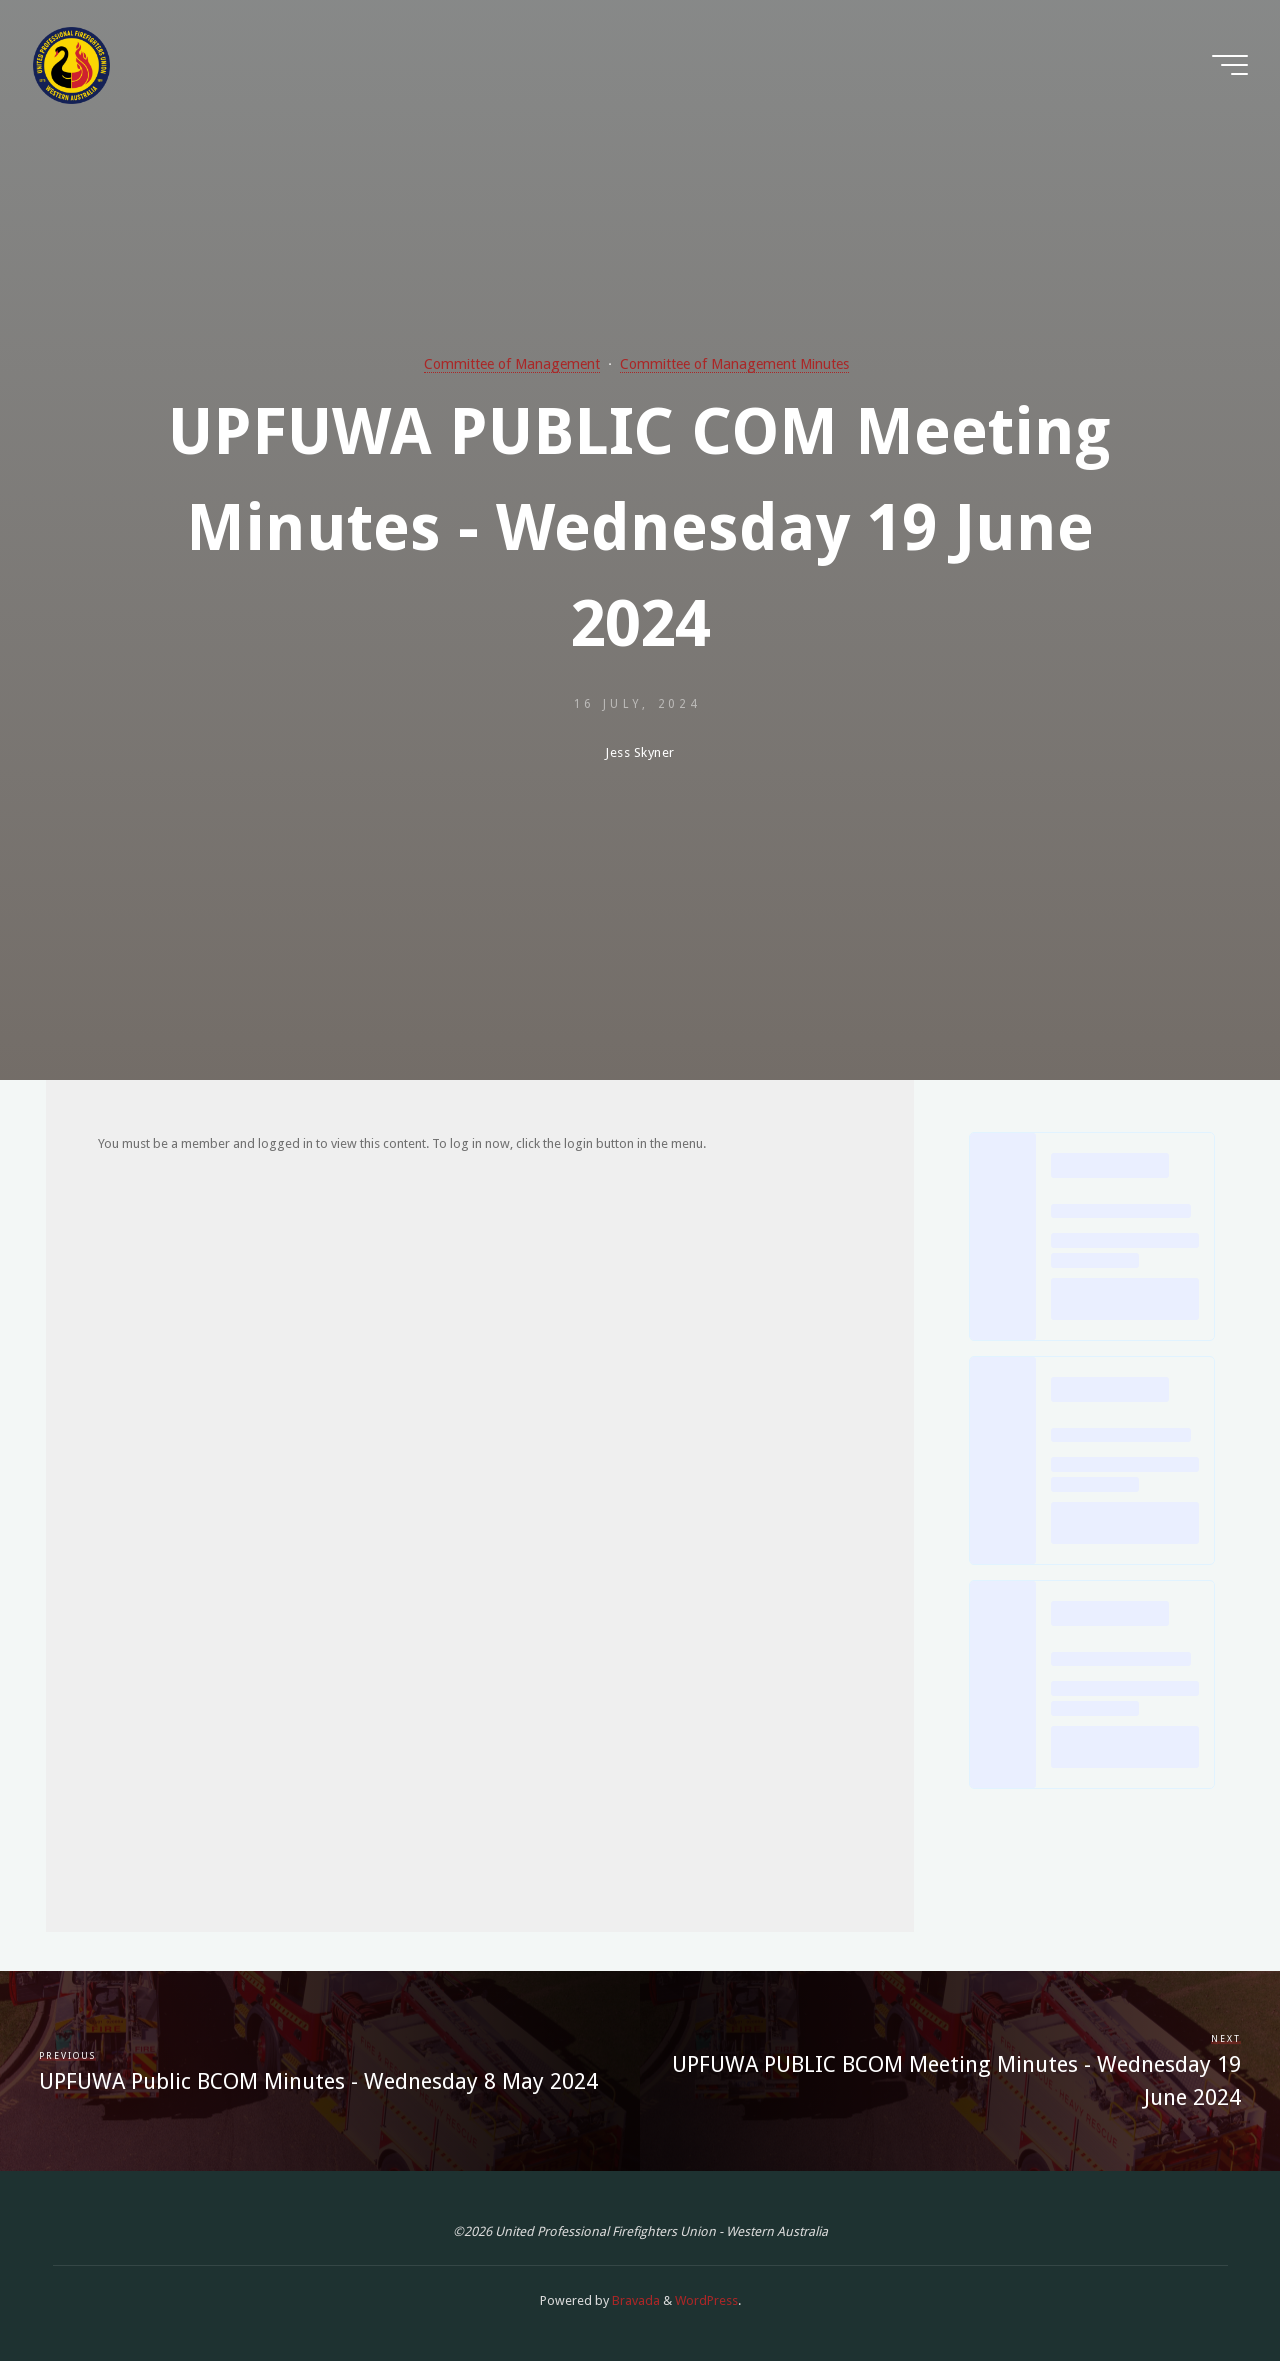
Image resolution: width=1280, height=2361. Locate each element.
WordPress (706, 2300)
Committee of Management (512, 364)
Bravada (634, 2300)
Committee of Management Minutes (734, 364)
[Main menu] (1230, 65)
